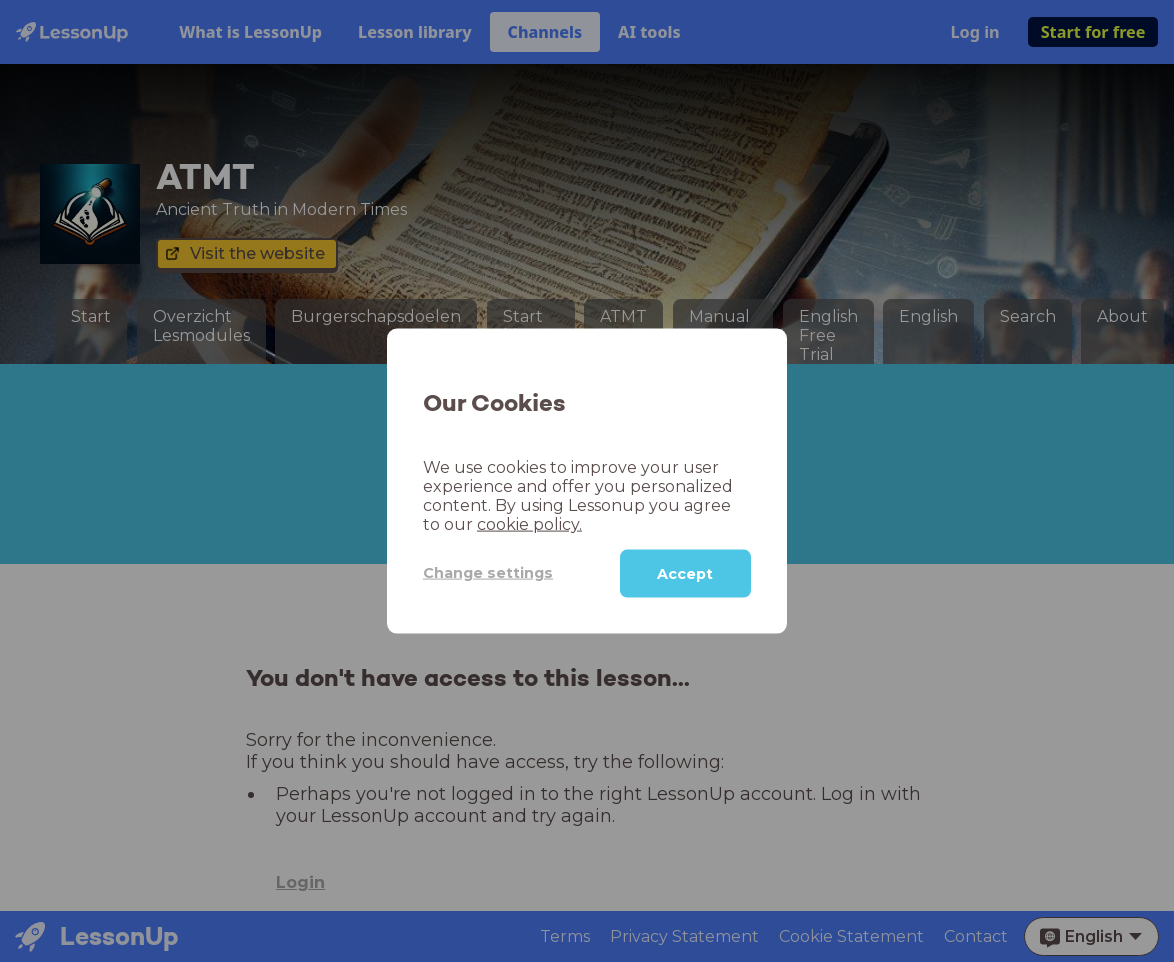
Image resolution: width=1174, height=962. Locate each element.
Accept (685, 573)
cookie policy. (529, 523)
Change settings (488, 573)
